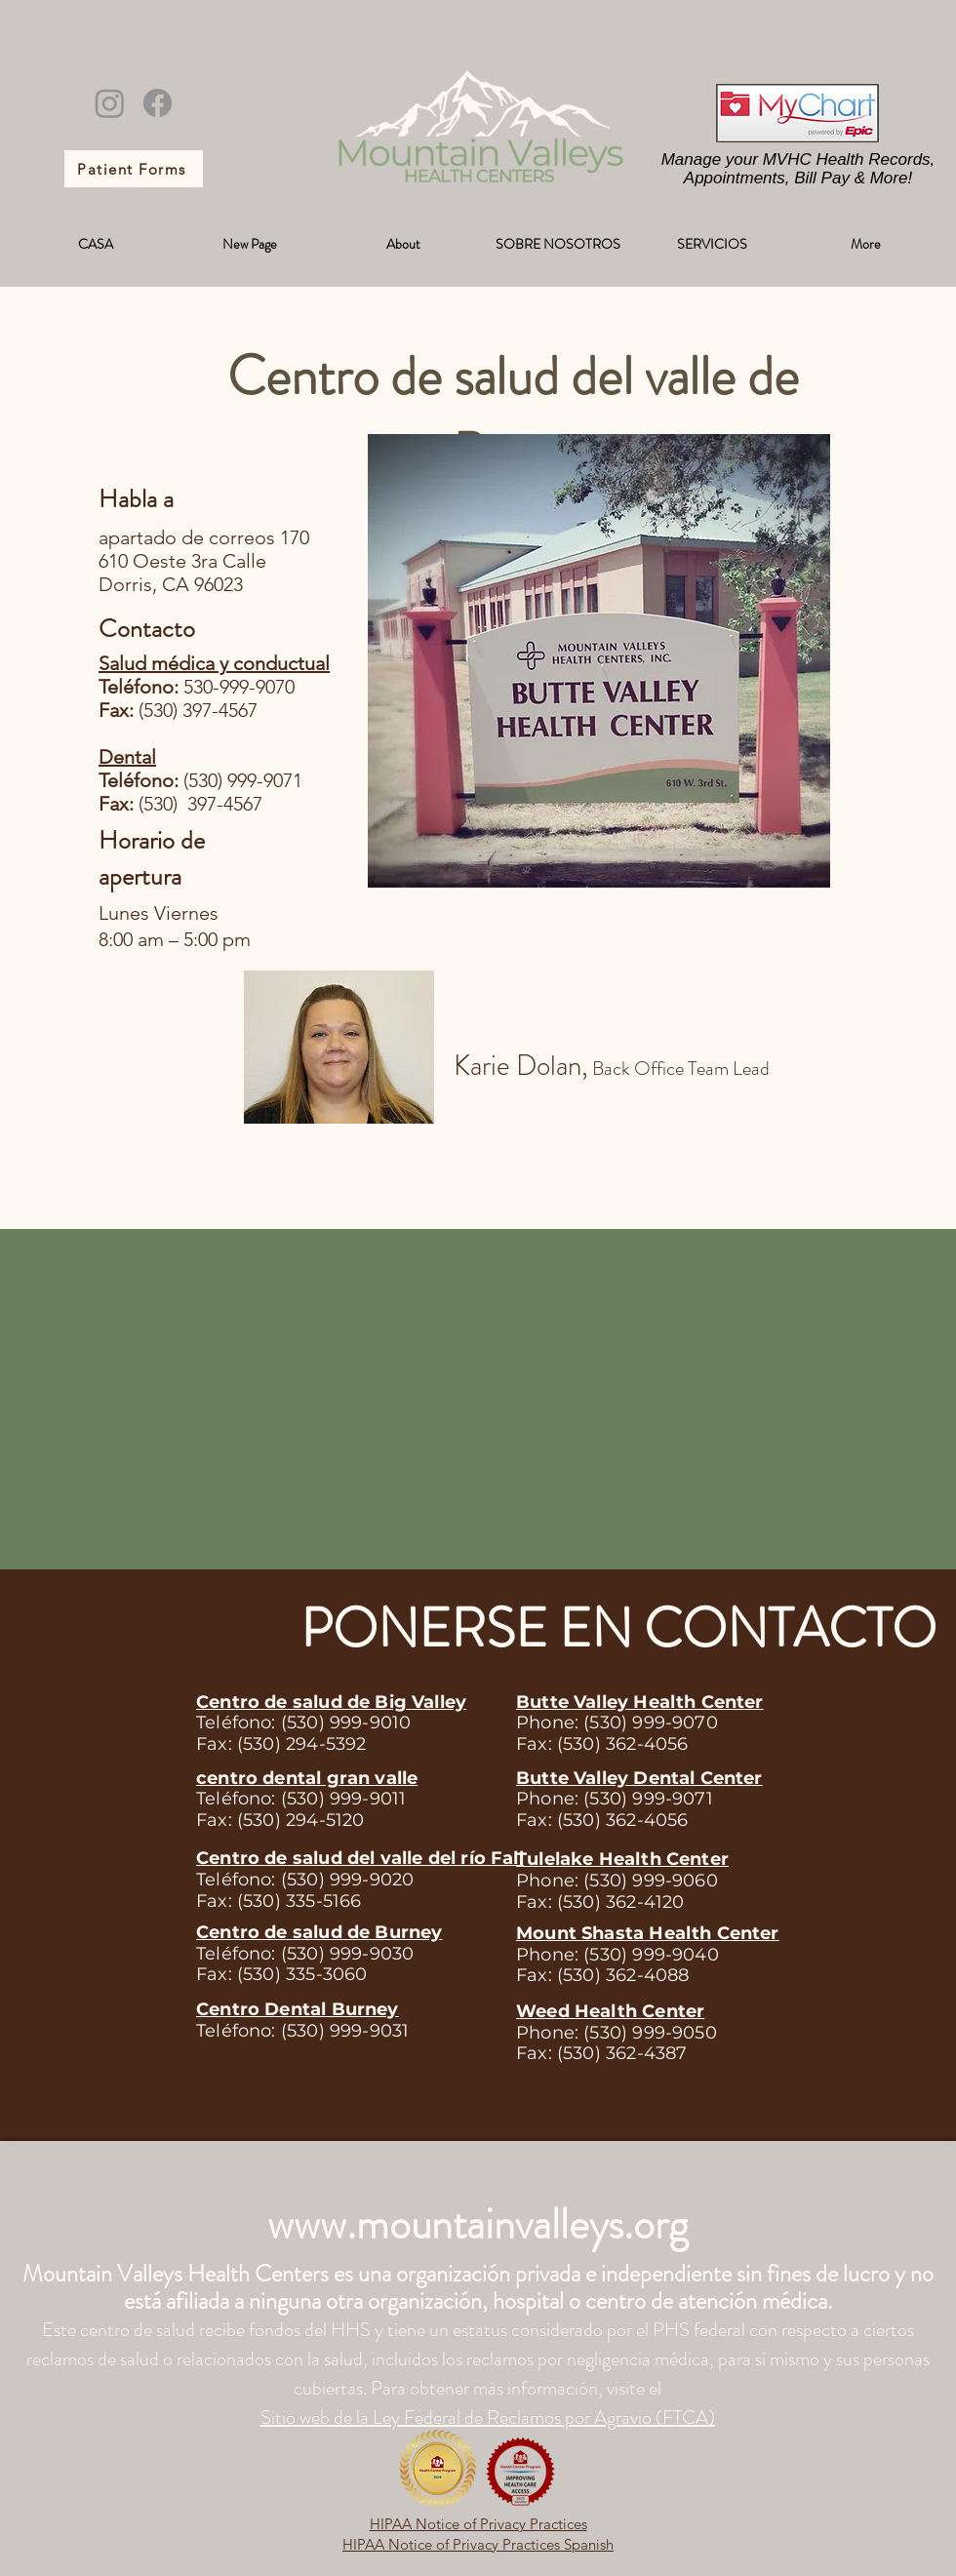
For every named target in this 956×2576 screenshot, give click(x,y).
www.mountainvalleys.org (477, 2224)
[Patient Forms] (133, 168)
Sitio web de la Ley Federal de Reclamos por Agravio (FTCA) (487, 2417)
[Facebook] (158, 103)
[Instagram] (110, 103)
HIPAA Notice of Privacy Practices (478, 2524)
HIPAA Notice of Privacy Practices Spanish (478, 2544)
